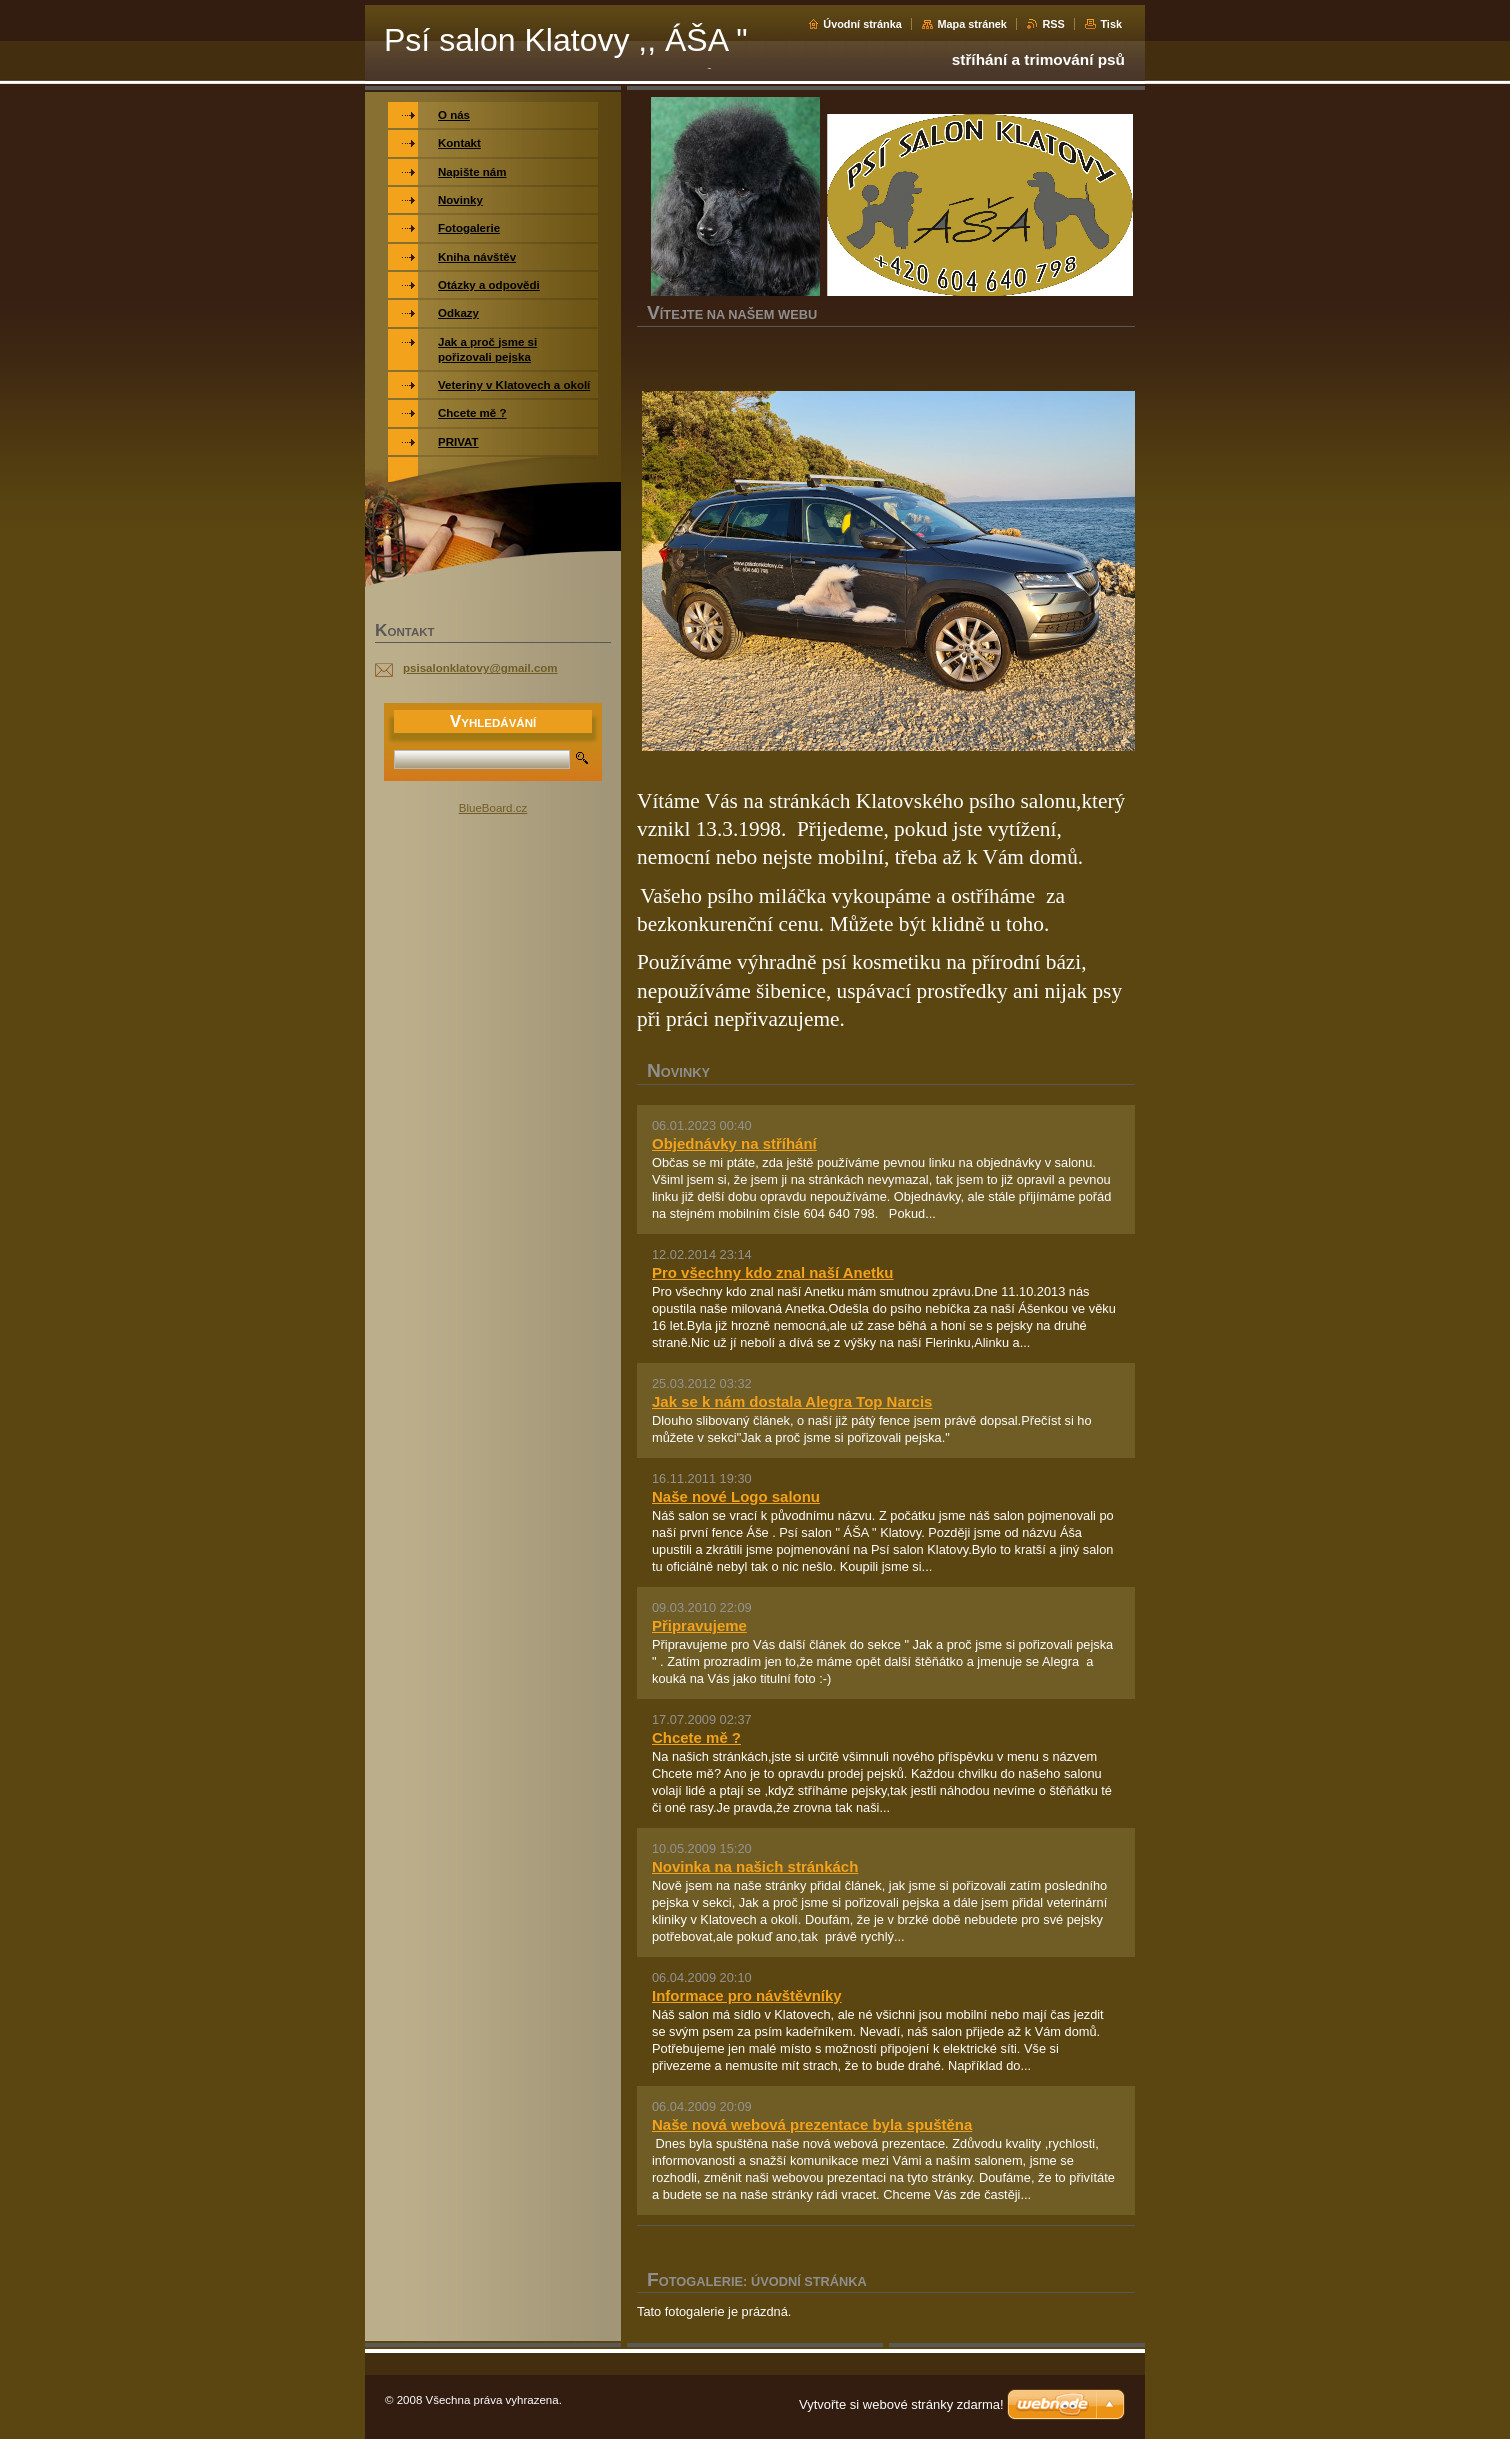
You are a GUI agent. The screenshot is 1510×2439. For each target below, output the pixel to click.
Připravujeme (699, 1625)
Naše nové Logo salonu (736, 1496)
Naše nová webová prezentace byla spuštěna (812, 2124)
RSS (1053, 24)
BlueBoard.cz (493, 808)
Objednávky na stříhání (734, 1143)
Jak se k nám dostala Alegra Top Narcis (792, 1401)
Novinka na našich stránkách (755, 1866)
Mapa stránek (972, 24)
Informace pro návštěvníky (747, 1995)
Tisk (1111, 24)
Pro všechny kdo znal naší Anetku (773, 1272)
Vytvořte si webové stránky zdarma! (901, 2404)
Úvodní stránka (862, 24)
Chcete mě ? (696, 1737)
